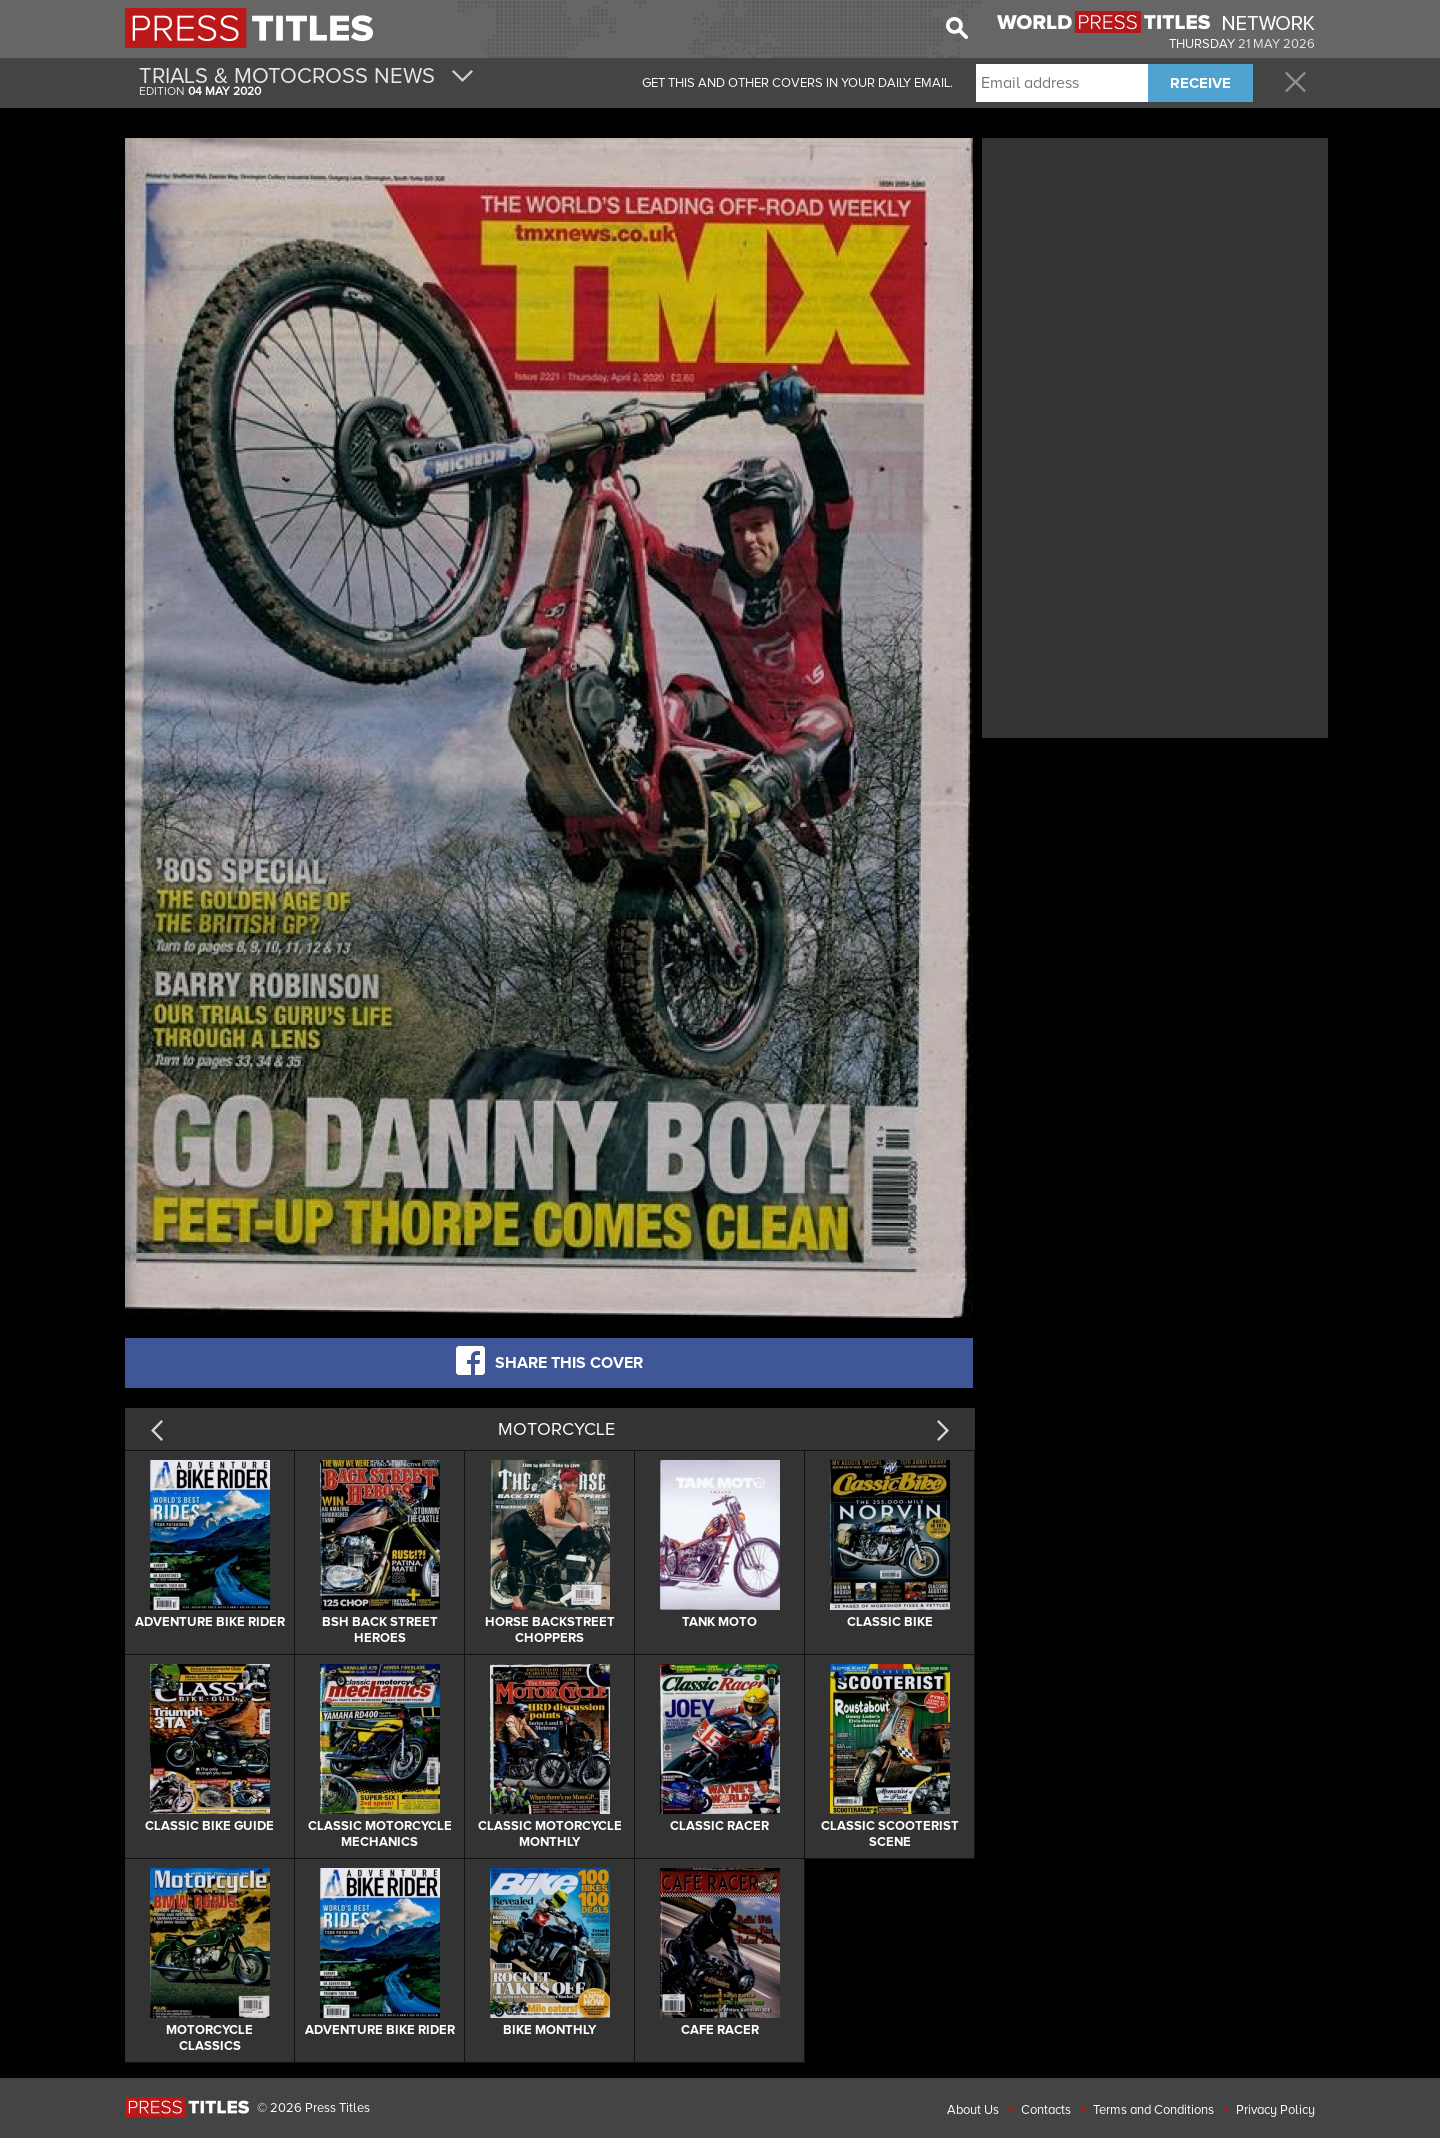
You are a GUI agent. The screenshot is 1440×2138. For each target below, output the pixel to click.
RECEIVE (1200, 83)
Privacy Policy (1275, 2110)
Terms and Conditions (1153, 2110)
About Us (973, 2110)
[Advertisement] (1155, 283)
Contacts (1046, 2110)
